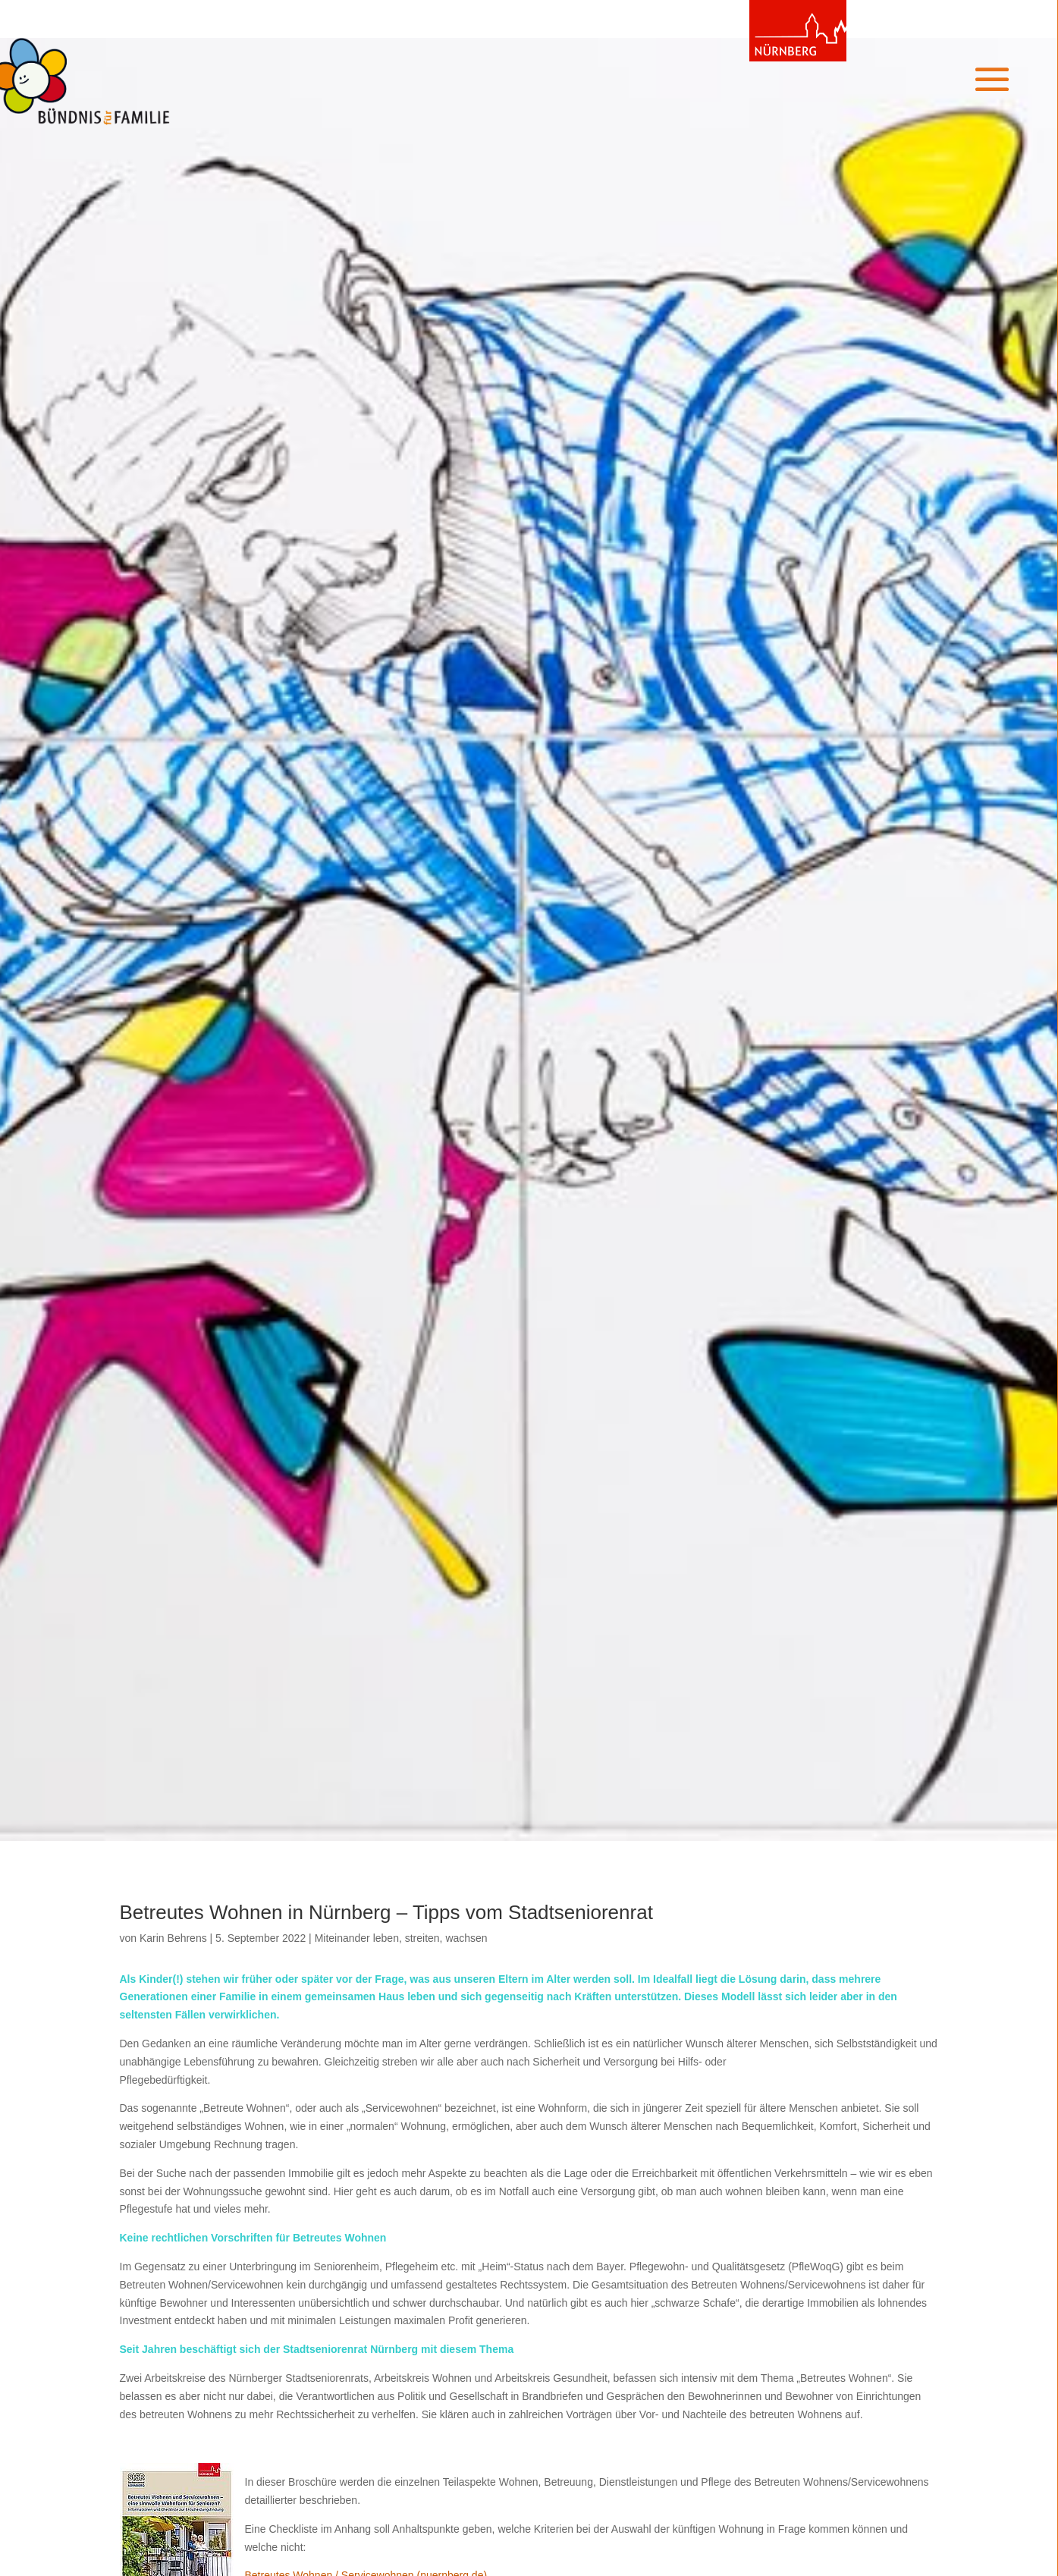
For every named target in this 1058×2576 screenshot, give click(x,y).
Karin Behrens (173, 1938)
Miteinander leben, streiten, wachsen (401, 1938)
